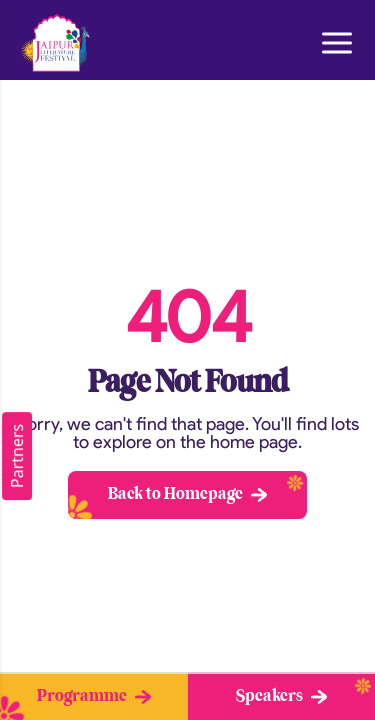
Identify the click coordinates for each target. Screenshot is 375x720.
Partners (17, 456)
